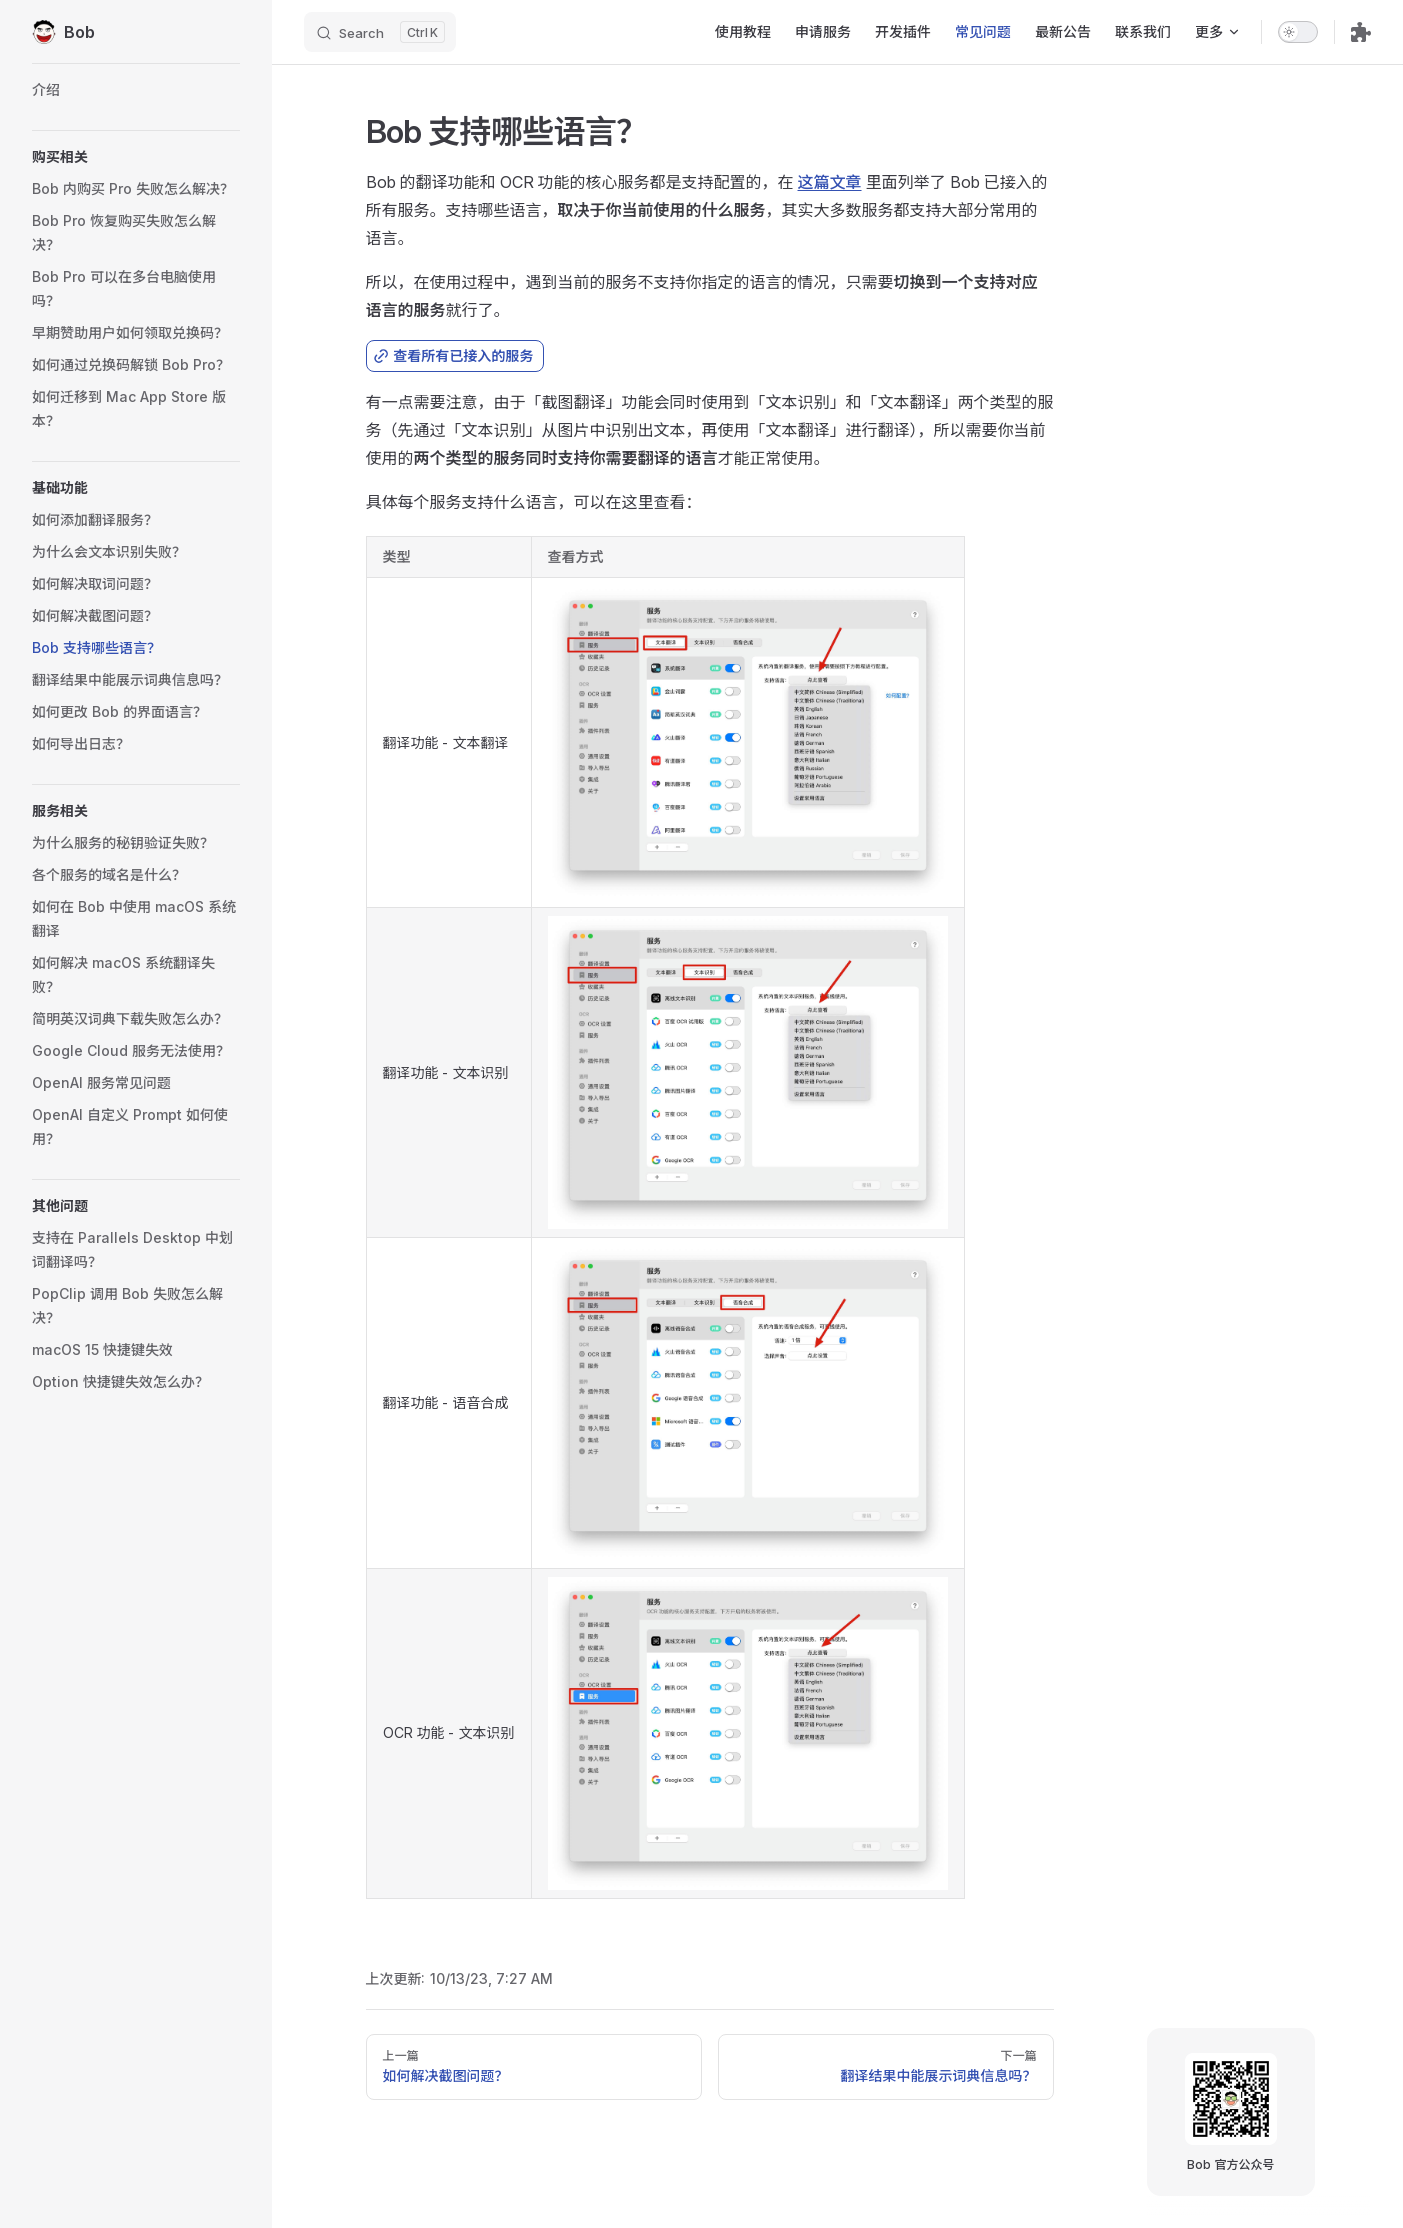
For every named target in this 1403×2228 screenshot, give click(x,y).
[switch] (1298, 32)
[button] (136, 157)
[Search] (380, 32)
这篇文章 (830, 182)
